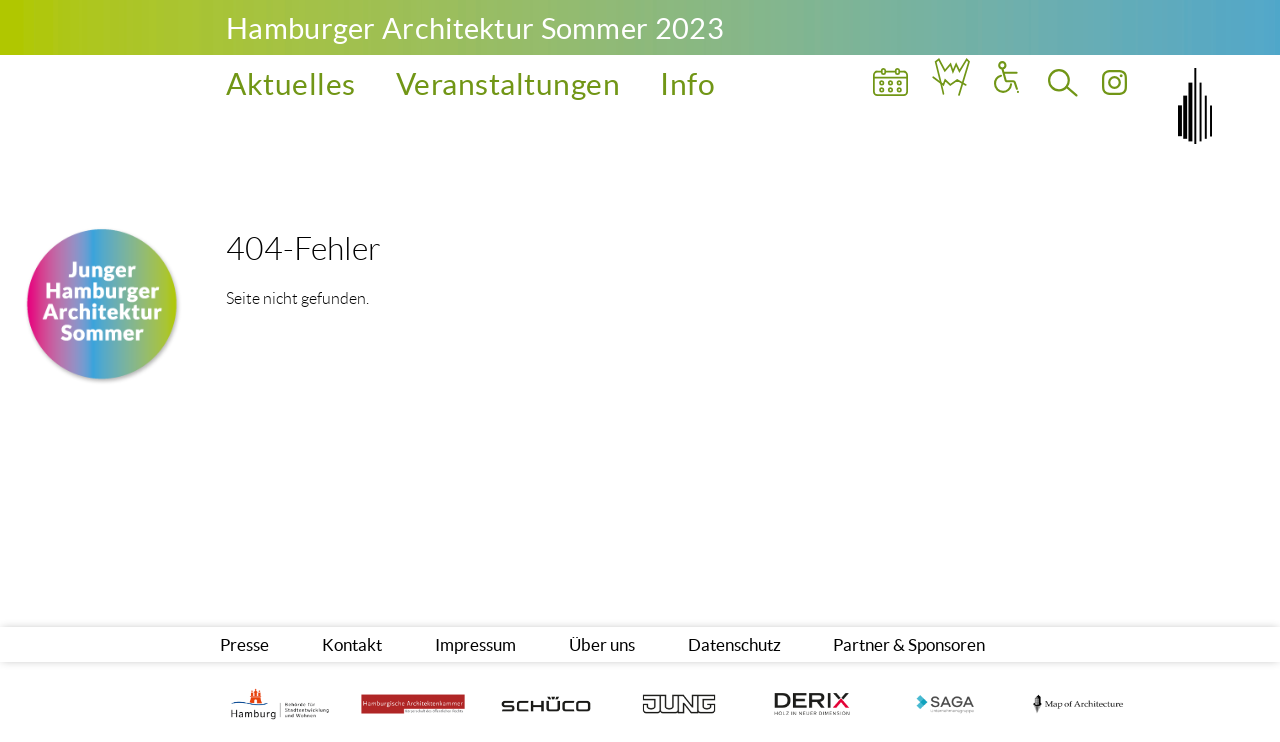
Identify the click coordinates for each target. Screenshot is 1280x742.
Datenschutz (734, 644)
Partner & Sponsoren (909, 644)
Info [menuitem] (687, 84)
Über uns (602, 644)
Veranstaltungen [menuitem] (508, 84)
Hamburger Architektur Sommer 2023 (475, 28)
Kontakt (352, 644)
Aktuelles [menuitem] (291, 84)
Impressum (475, 644)
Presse (244, 644)
